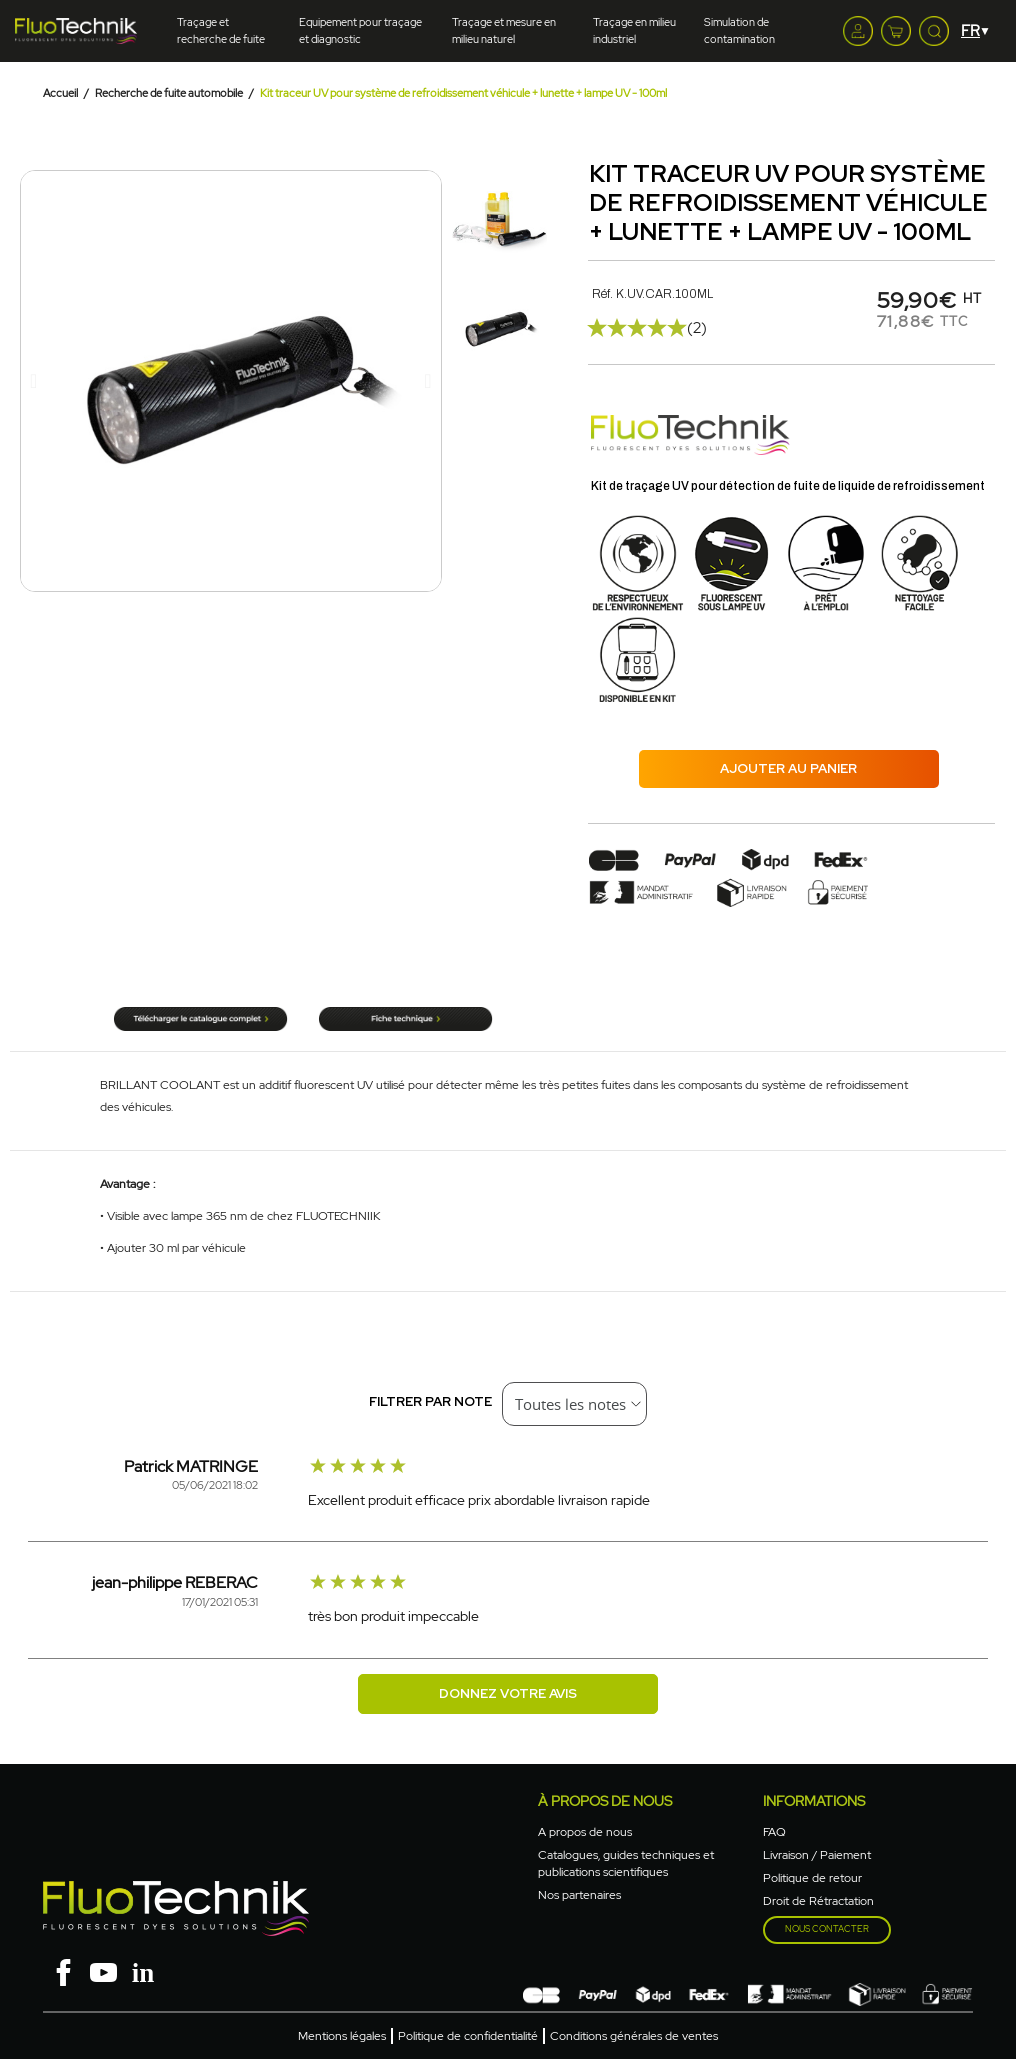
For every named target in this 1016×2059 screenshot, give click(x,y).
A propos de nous (585, 1832)
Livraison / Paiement (817, 1855)
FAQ (774, 1832)
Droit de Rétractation (818, 1901)
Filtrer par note (430, 1401)
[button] (33, 381)
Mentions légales (342, 2036)
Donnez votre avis (508, 1693)
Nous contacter (827, 1929)
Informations (814, 1801)
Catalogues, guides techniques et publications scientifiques (626, 1863)
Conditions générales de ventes (634, 2036)
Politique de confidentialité (468, 2036)
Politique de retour (812, 1878)
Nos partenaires (579, 1895)
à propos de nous (605, 1801)
